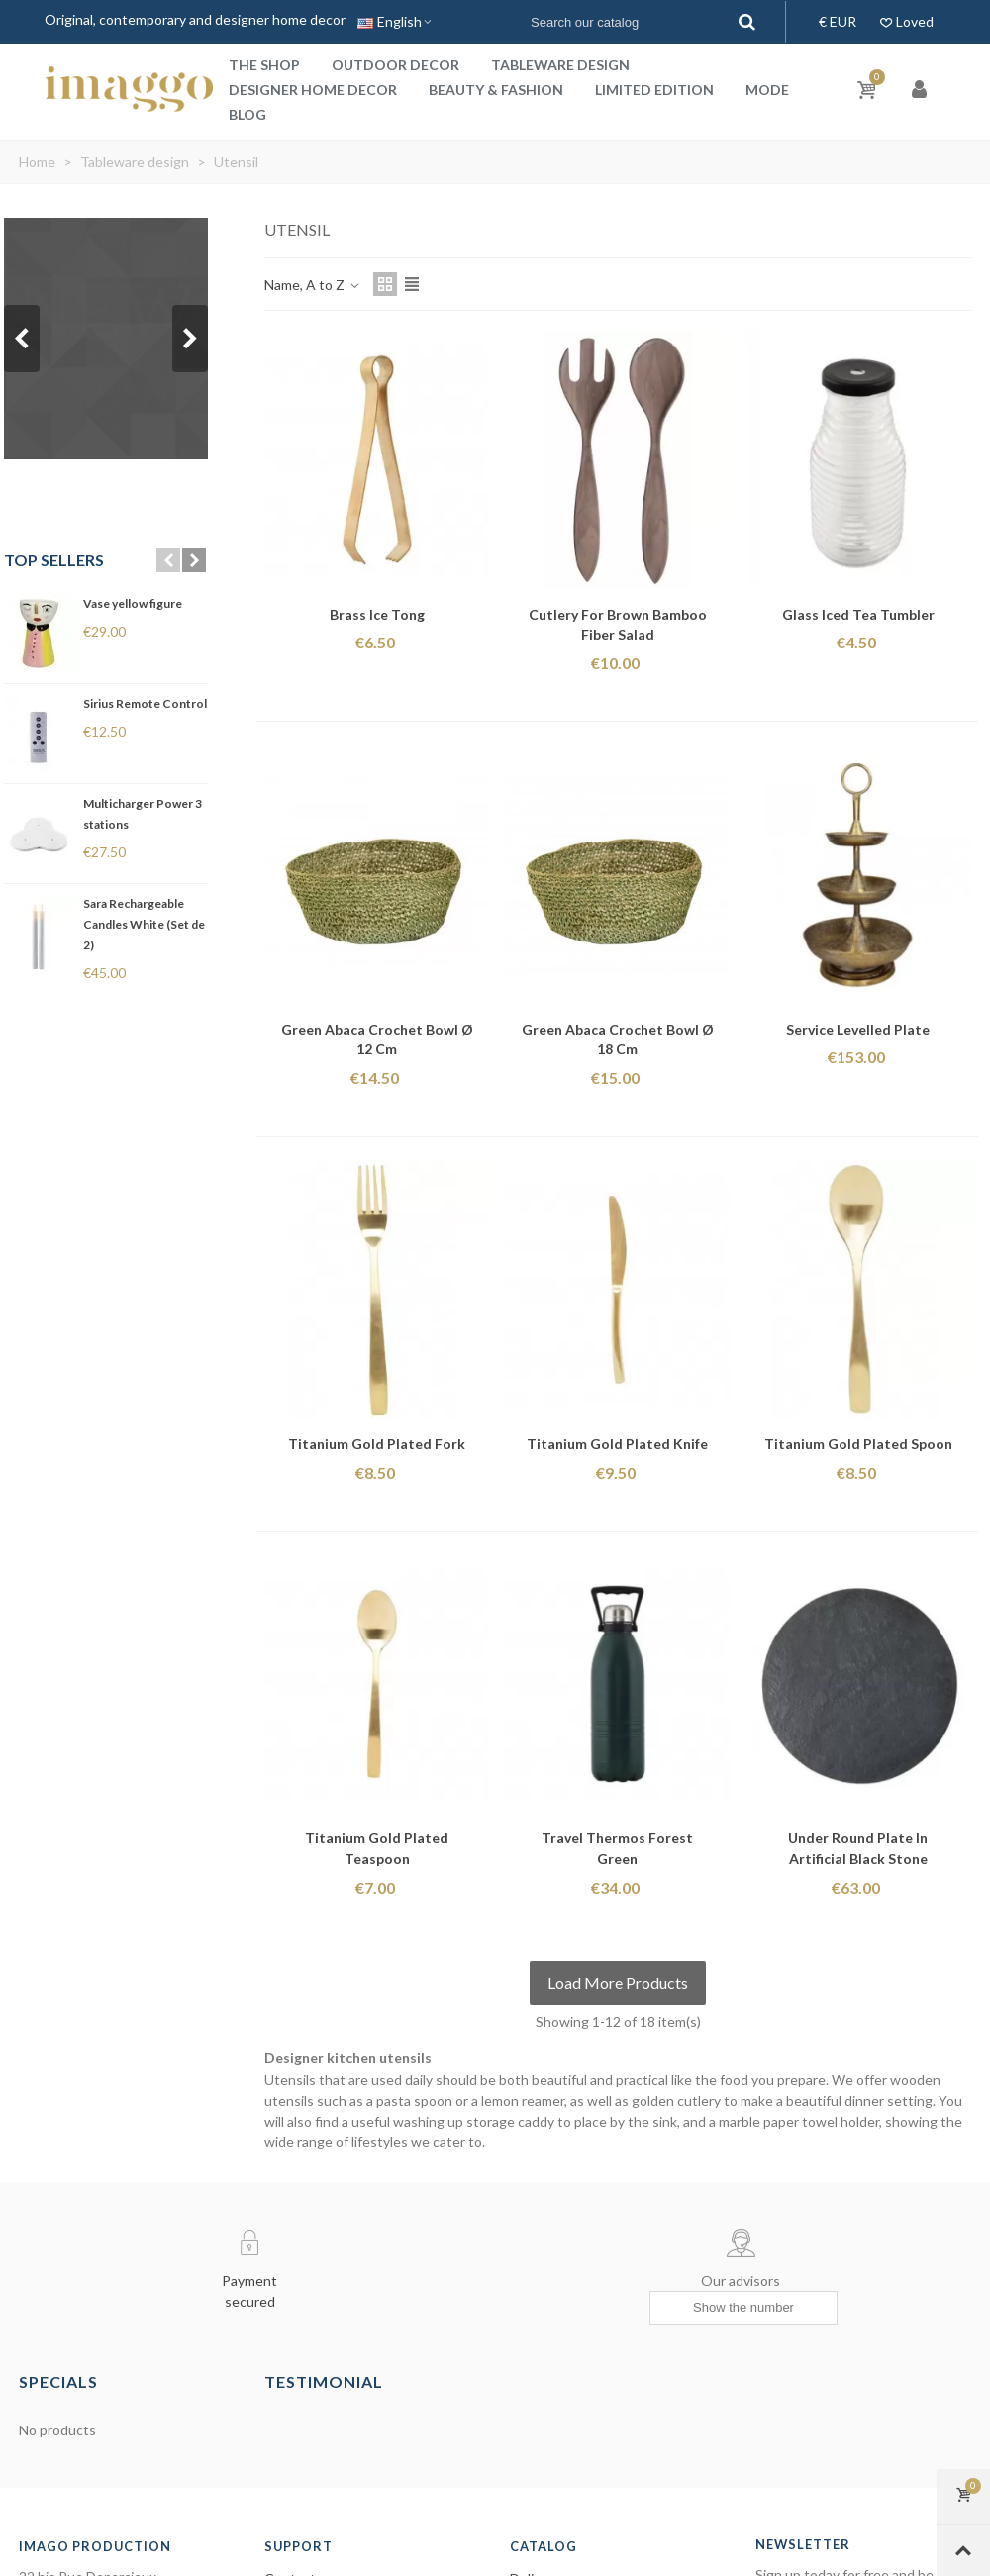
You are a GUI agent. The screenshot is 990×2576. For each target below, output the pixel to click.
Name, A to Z (312, 284)
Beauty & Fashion (496, 89)
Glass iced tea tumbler (858, 614)
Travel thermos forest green (617, 1848)
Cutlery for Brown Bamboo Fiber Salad (618, 625)
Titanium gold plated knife (617, 1444)
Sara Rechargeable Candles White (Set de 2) (144, 924)
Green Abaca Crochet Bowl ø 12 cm (377, 1039)
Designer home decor (313, 89)
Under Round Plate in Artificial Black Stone (858, 1848)
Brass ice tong (377, 614)
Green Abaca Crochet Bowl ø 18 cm (618, 1039)
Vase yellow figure (132, 603)
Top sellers (54, 559)
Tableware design (560, 64)
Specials (58, 2381)
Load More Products (617, 1982)
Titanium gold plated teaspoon (376, 1848)
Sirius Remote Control (145, 703)
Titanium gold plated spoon (858, 1444)
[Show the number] (743, 2308)
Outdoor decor (395, 64)
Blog (247, 114)
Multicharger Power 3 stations (142, 814)
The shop (264, 64)
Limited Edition (654, 89)
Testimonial (323, 2381)
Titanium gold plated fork (376, 1444)
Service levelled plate (858, 1029)
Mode (767, 89)
